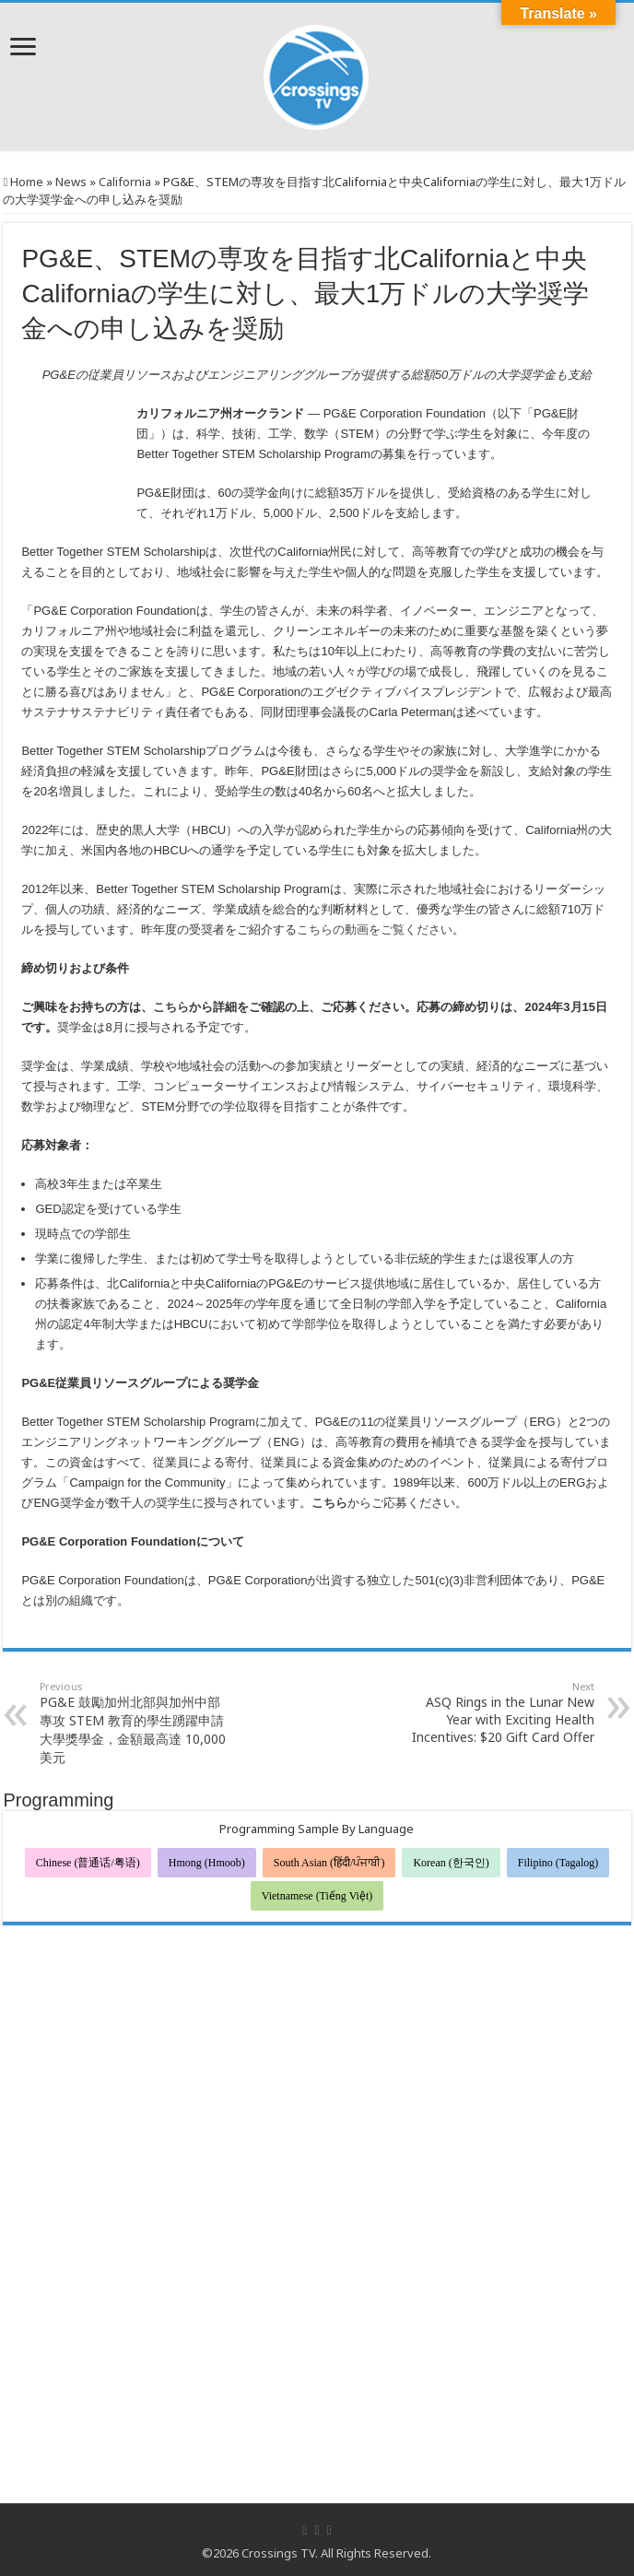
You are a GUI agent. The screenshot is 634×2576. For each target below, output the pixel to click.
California (125, 181)
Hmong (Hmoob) (207, 1862)
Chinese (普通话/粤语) (88, 1862)
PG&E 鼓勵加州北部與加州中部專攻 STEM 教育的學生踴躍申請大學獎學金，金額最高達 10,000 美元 (134, 1722)
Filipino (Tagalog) (558, 1862)
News (71, 181)
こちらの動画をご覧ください (374, 929)
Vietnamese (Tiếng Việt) (317, 1895)
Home (23, 181)
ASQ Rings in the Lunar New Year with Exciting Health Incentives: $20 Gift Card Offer (499, 1712)
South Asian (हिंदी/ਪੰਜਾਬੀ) (329, 1862)
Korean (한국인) (450, 1862)
